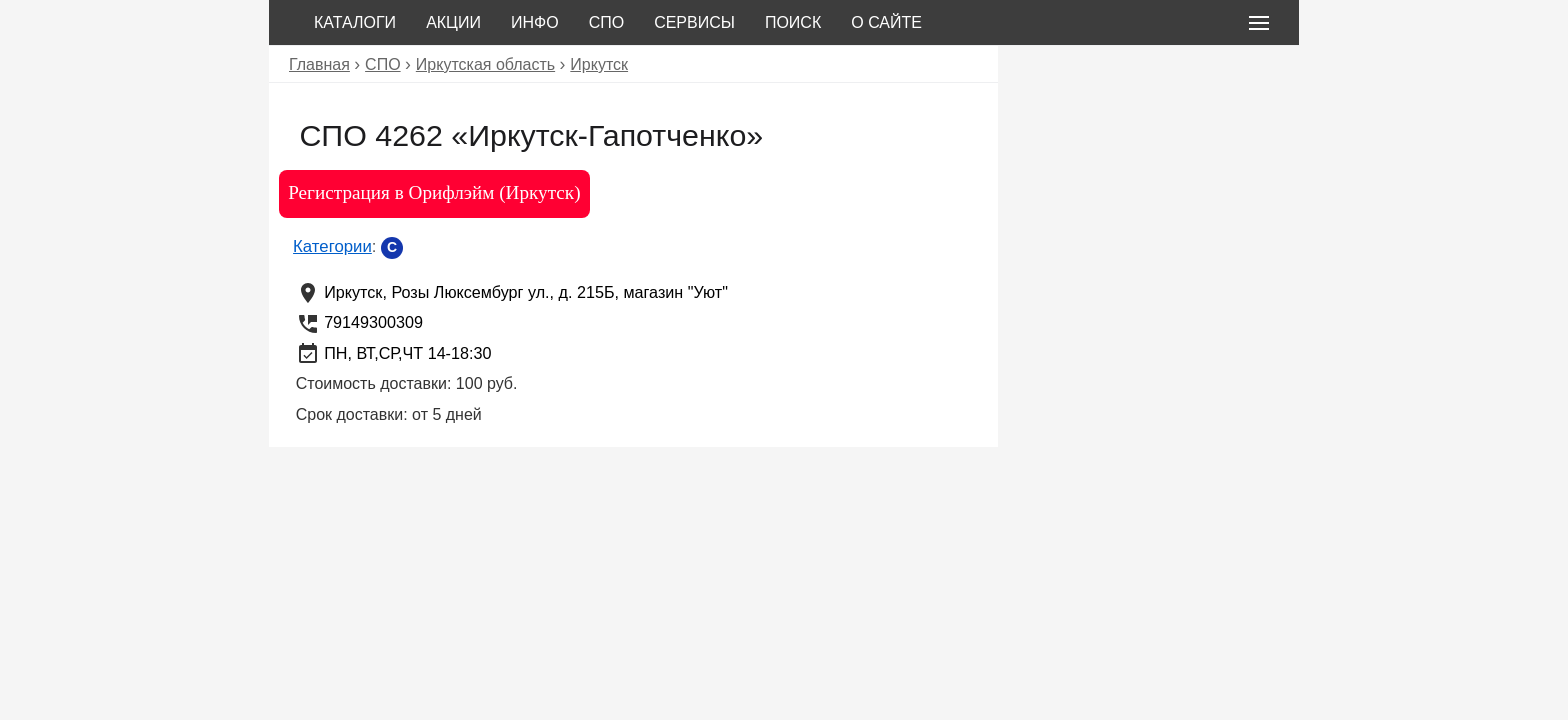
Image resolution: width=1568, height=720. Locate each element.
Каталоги (355, 22)
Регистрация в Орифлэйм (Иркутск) (434, 192)
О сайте (886, 22)
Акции (453, 22)
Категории (332, 246)
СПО (607, 22)
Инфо (535, 22)
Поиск (793, 22)
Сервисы (694, 22)
